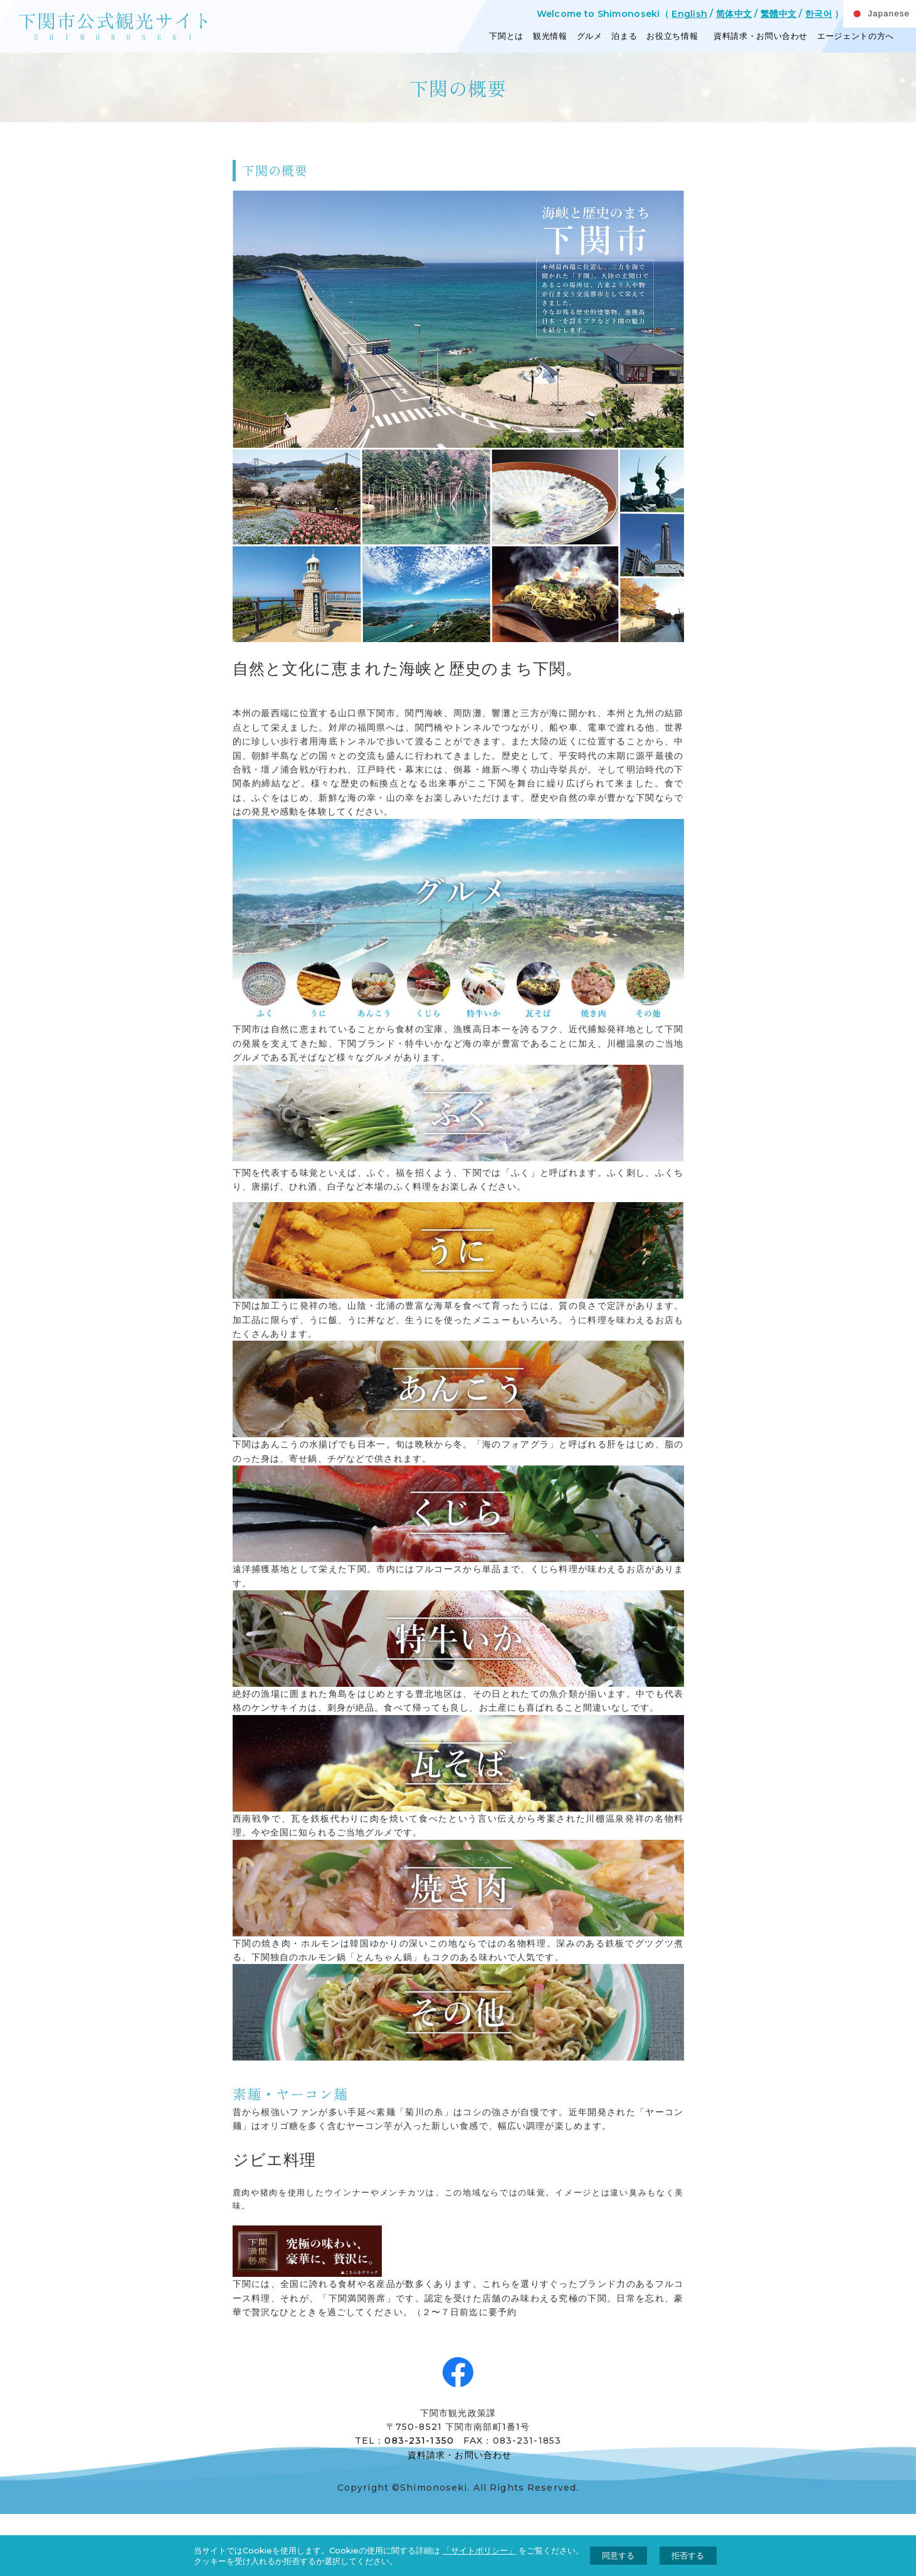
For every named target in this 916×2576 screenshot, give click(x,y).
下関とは (506, 36)
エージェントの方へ (855, 36)
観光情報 (550, 36)
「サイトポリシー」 (479, 2550)
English (689, 13)
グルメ (590, 36)
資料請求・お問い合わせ (759, 36)
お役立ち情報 (672, 36)
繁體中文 (778, 13)
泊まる (624, 36)
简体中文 (734, 13)
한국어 (818, 13)
